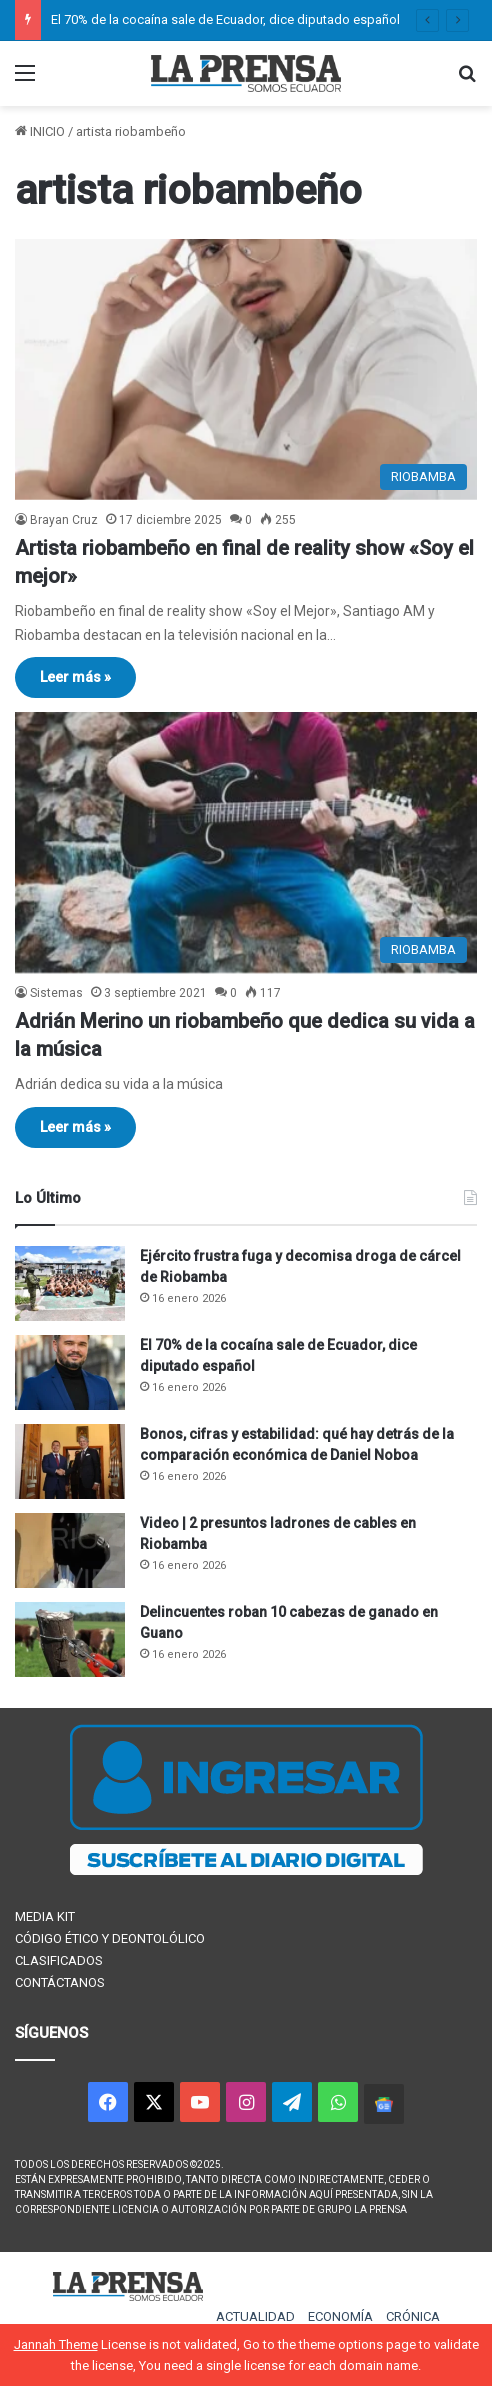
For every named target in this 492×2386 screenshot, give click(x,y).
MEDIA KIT (45, 1916)
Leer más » (75, 677)
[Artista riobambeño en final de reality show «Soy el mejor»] (246, 369)
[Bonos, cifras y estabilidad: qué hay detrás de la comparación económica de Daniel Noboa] (70, 1461)
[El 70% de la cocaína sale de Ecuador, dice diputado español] (70, 1372)
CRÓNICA (413, 2316)
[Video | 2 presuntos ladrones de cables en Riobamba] (70, 1550)
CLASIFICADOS (59, 1960)
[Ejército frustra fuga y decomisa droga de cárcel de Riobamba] (70, 1283)
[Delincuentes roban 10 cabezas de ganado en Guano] (70, 1639)
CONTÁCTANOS (60, 1982)
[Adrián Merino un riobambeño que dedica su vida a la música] (246, 842)
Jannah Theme (56, 2344)
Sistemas (56, 993)
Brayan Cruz (64, 520)
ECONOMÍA (340, 2316)
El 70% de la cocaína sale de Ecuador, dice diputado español (225, 19)
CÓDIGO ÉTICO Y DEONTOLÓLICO (110, 1938)
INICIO (40, 131)
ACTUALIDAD (255, 2316)
